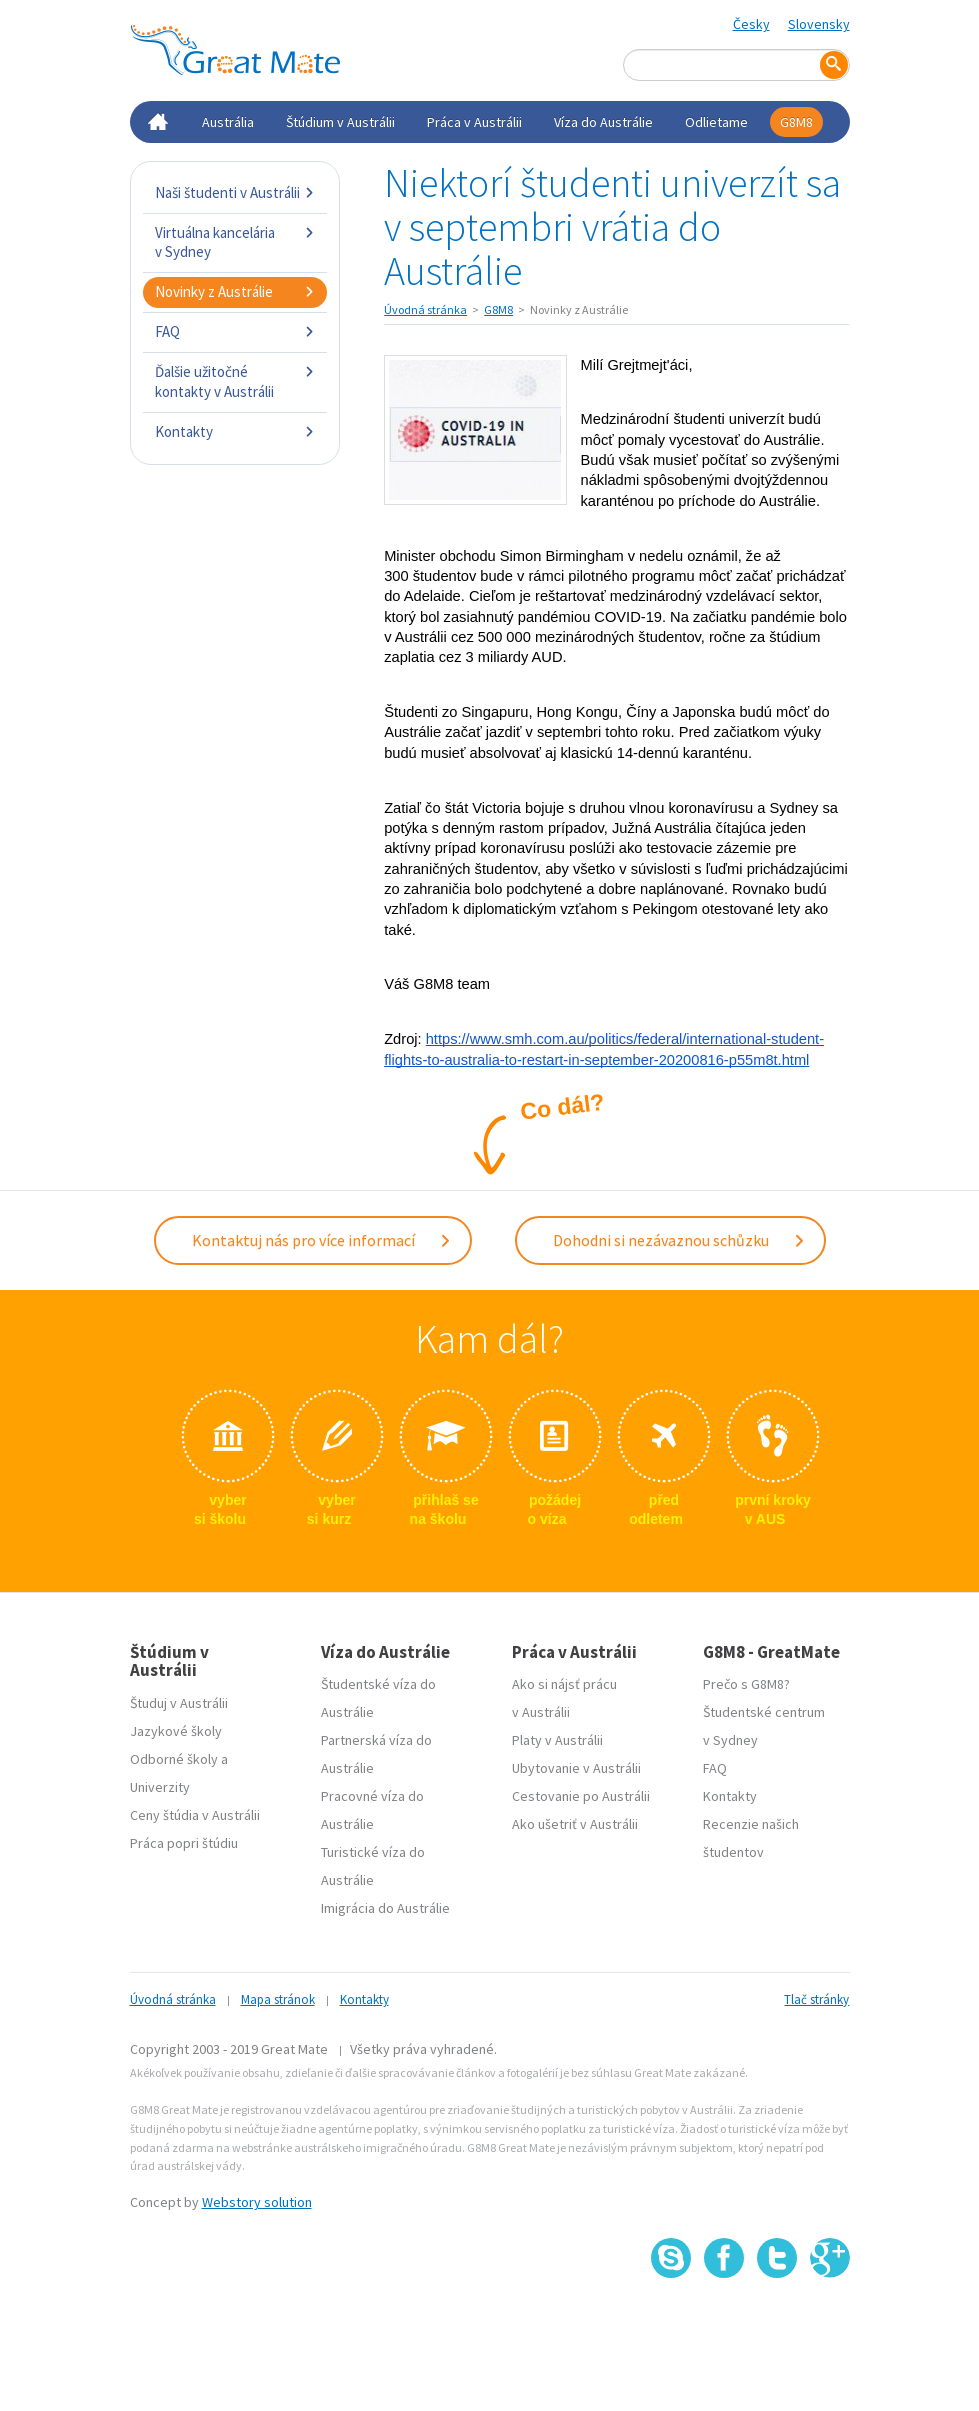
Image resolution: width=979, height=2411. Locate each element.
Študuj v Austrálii (179, 1703)
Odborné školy (174, 1759)
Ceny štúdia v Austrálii (195, 1815)
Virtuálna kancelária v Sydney (235, 242)
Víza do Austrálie (603, 122)
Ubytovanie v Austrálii (576, 1768)
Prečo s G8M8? (746, 1684)
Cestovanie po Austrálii (581, 1796)
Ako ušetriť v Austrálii (575, 1824)
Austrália (228, 122)
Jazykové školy (176, 1731)
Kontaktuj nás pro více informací (322, 1240)
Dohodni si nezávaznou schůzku (679, 1240)
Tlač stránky (816, 1999)
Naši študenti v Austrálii (235, 192)
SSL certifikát (777, 2322)
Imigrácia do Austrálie (385, 1908)
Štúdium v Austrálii (340, 122)
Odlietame (716, 122)
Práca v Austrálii (474, 122)
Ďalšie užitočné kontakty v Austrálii (235, 381)
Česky (751, 24)
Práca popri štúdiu (184, 1843)
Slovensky (819, 24)
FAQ (235, 331)
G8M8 (796, 122)
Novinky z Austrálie (235, 291)
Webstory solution (257, 2202)
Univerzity (160, 1787)
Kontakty (235, 431)
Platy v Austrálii (557, 1740)
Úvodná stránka (425, 309)
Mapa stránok (278, 1999)
